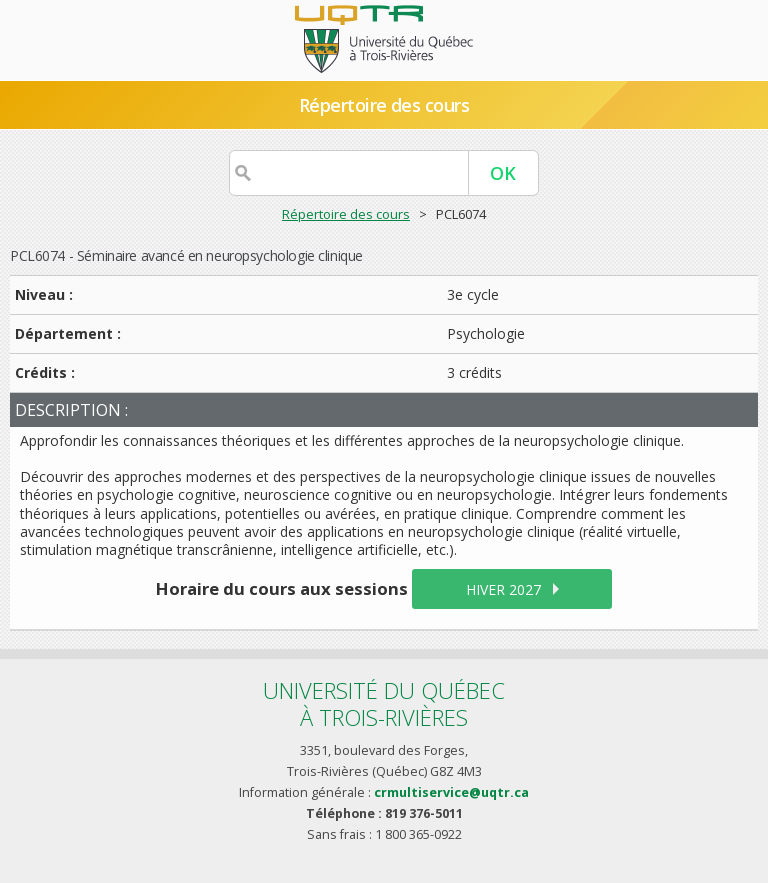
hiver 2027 (503, 589)
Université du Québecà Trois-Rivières (384, 703)
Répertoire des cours (384, 105)
